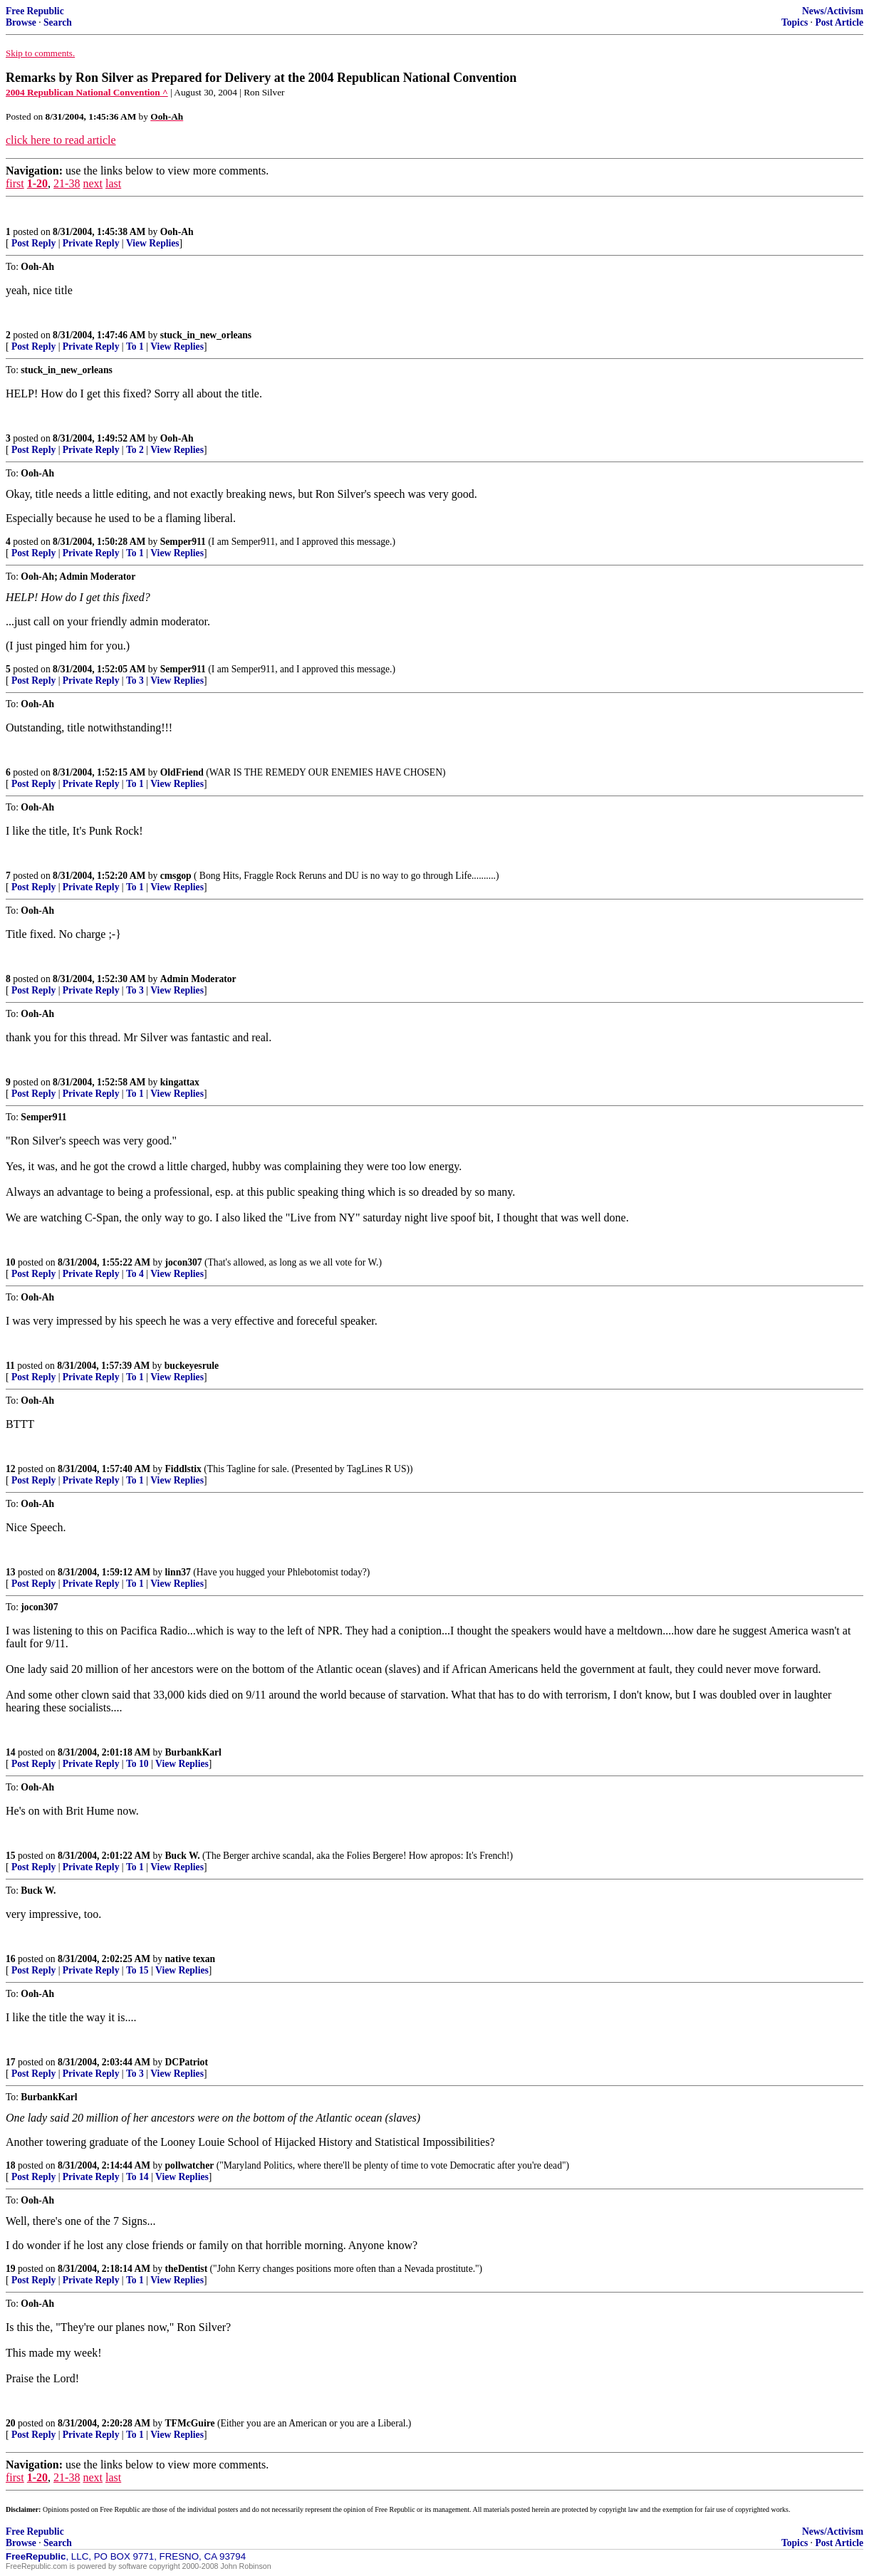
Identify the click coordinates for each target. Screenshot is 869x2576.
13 (11, 1572)
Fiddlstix (183, 1469)
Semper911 (183, 541)
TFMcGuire (190, 2423)
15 (11, 1855)
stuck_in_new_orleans (205, 335)
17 (11, 2062)
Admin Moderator (198, 979)
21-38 (66, 183)
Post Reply (33, 243)
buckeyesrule (192, 1365)
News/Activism (832, 11)
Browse (21, 22)
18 (11, 2165)
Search (57, 22)
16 (11, 1959)
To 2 (135, 449)
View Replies (152, 243)
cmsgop (176, 875)
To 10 (137, 1763)
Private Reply (91, 243)
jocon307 (183, 1262)
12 (11, 1469)
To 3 (135, 680)
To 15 (137, 1970)
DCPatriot (186, 2062)
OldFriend (182, 772)
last (113, 183)
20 (11, 2423)
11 (10, 1365)
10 (11, 1262)
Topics (794, 22)
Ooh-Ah (177, 231)
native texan (190, 1959)
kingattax (179, 1082)
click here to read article (61, 140)
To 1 (135, 346)
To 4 (135, 1273)
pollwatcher (189, 2165)
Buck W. (182, 1855)
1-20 (37, 183)
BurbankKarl (193, 1752)
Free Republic (35, 11)
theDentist (186, 2268)
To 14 (137, 2176)
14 (11, 1752)
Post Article (839, 22)
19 (11, 2268)
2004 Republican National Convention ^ (87, 92)
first (15, 183)
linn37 (178, 1572)
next (93, 183)
